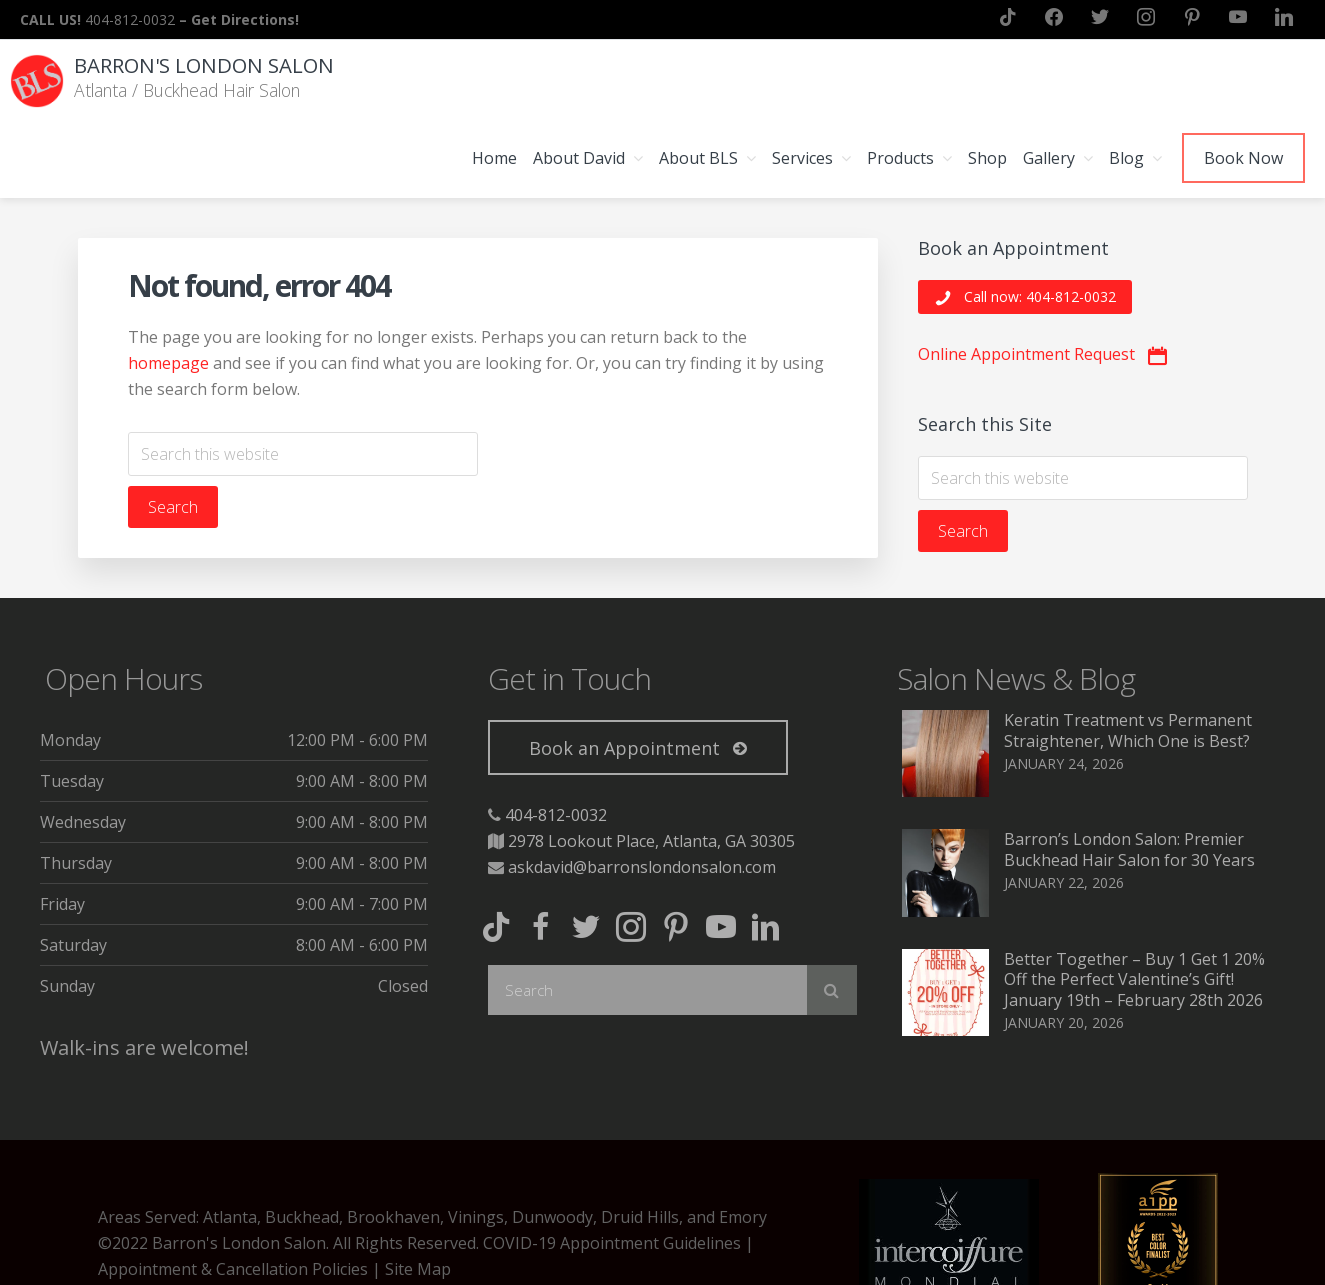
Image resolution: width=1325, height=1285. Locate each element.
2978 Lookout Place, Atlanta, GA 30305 (651, 763)
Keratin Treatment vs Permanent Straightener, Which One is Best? (1128, 652)
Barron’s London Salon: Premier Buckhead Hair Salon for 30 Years (1129, 771)
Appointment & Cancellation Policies (233, 1191)
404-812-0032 (556, 737)
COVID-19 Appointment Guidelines (612, 1165)
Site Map (418, 1191)
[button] (1025, 219)
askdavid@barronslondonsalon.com (642, 789)
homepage (168, 285)
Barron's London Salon (210, 64)
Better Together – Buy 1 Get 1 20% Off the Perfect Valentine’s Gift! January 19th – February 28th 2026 (1134, 902)
